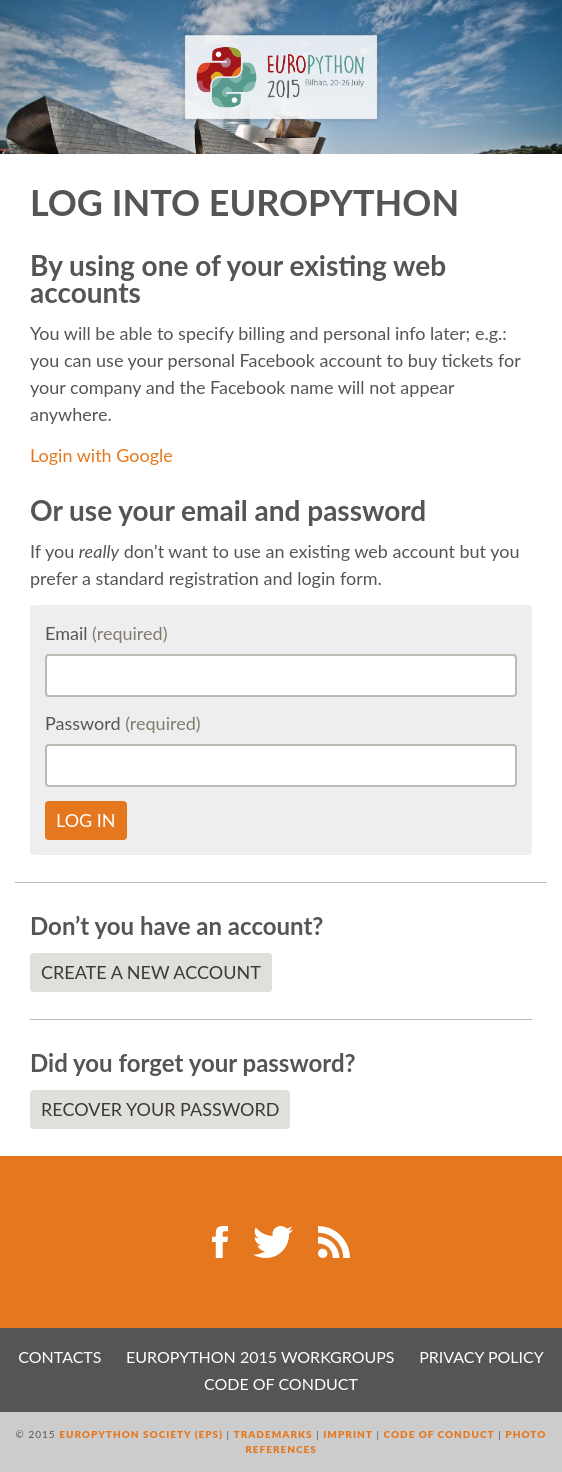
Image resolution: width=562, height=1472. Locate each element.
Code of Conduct (281, 1383)
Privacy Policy (481, 1356)
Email (106, 633)
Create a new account (151, 972)
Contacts (59, 1356)
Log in (86, 820)
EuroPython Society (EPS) (141, 1434)
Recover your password (160, 1109)
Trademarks (273, 1434)
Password (123, 723)
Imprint (348, 1434)
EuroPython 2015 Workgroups (260, 1356)
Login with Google (101, 455)
